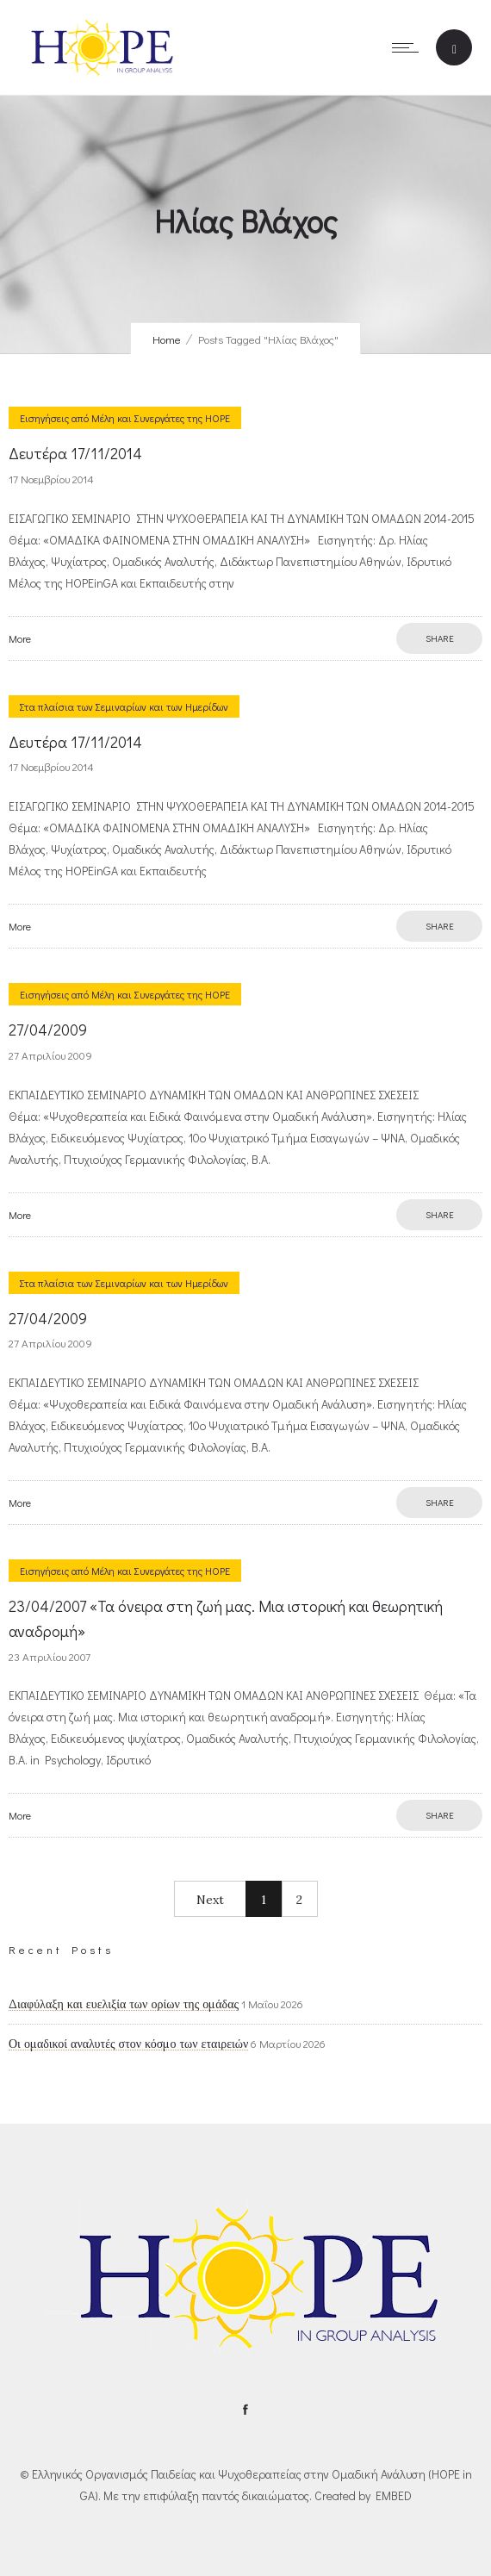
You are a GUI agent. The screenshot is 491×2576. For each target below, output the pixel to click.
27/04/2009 (48, 1029)
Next (210, 1899)
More (20, 638)
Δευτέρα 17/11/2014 (75, 453)
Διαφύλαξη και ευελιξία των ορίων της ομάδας (124, 2004)
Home (166, 339)
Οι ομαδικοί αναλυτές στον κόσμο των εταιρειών (128, 2043)
